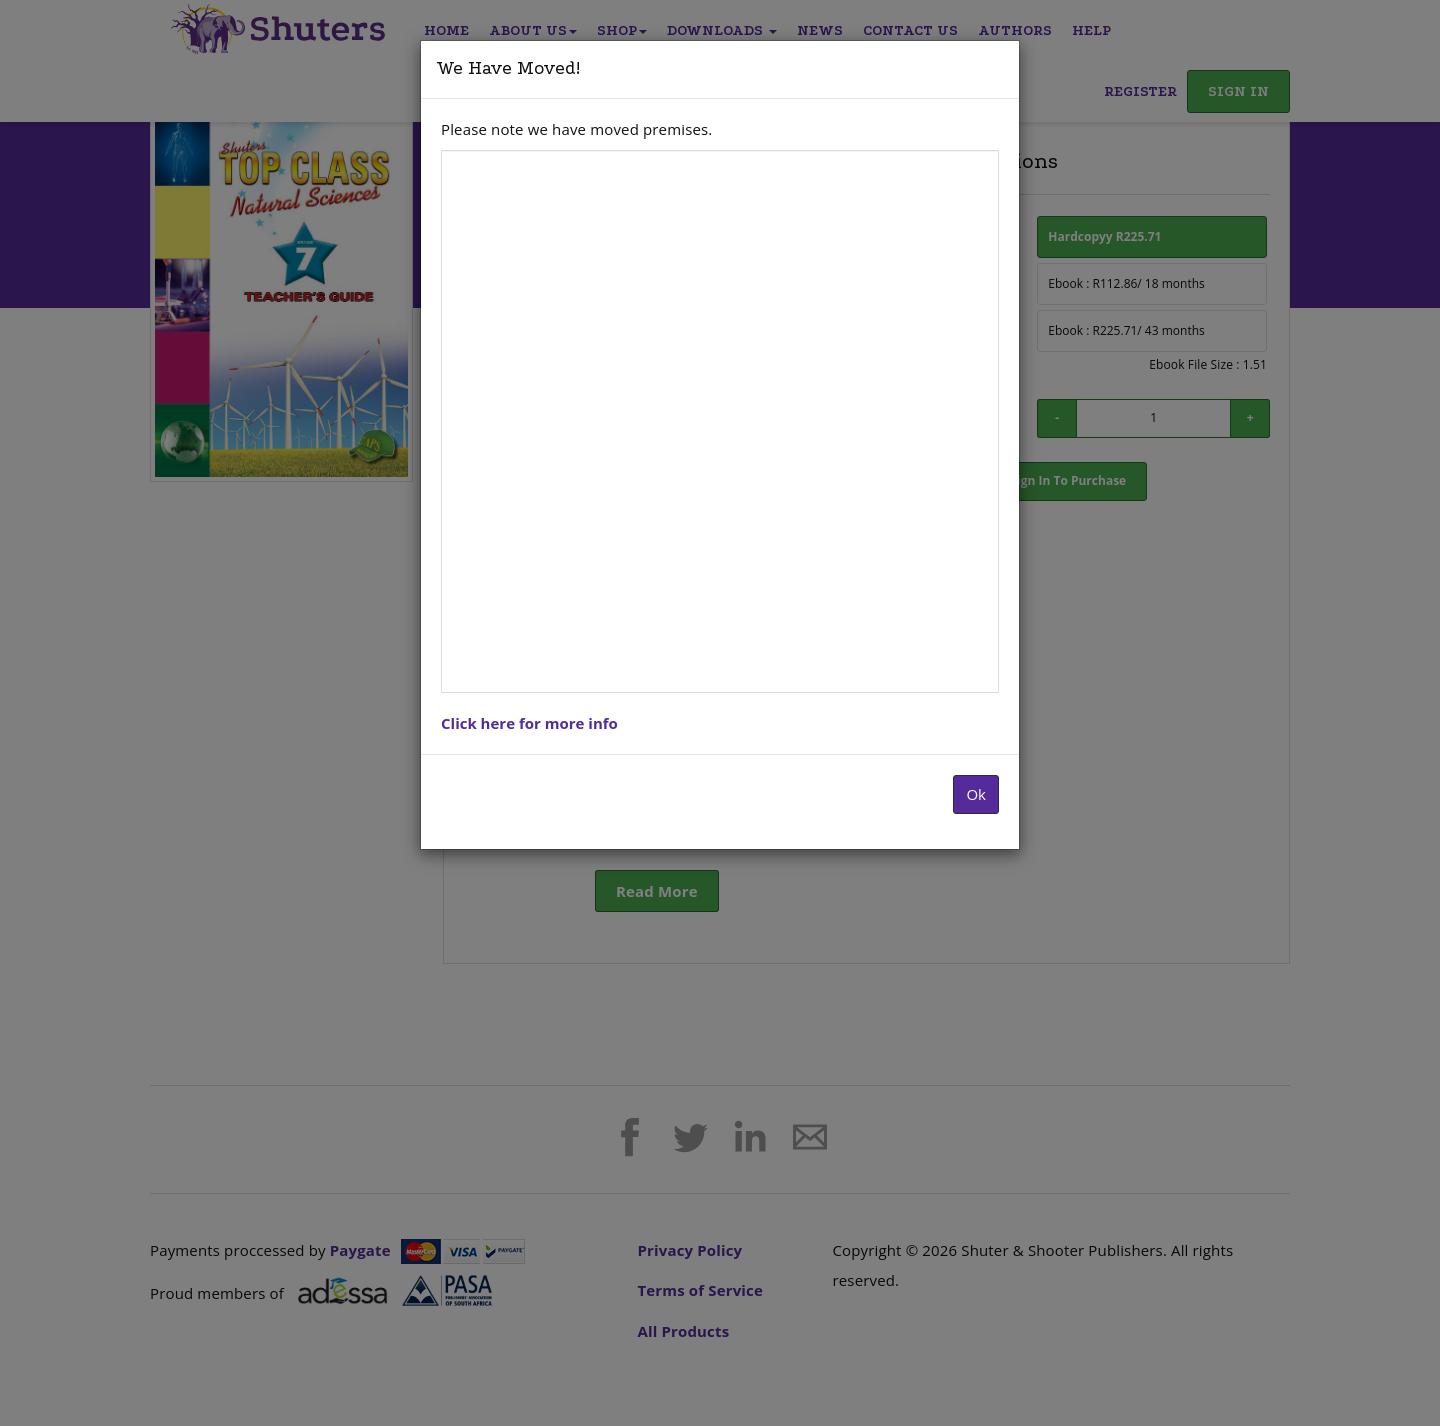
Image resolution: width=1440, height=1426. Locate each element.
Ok (976, 794)
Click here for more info (529, 723)
